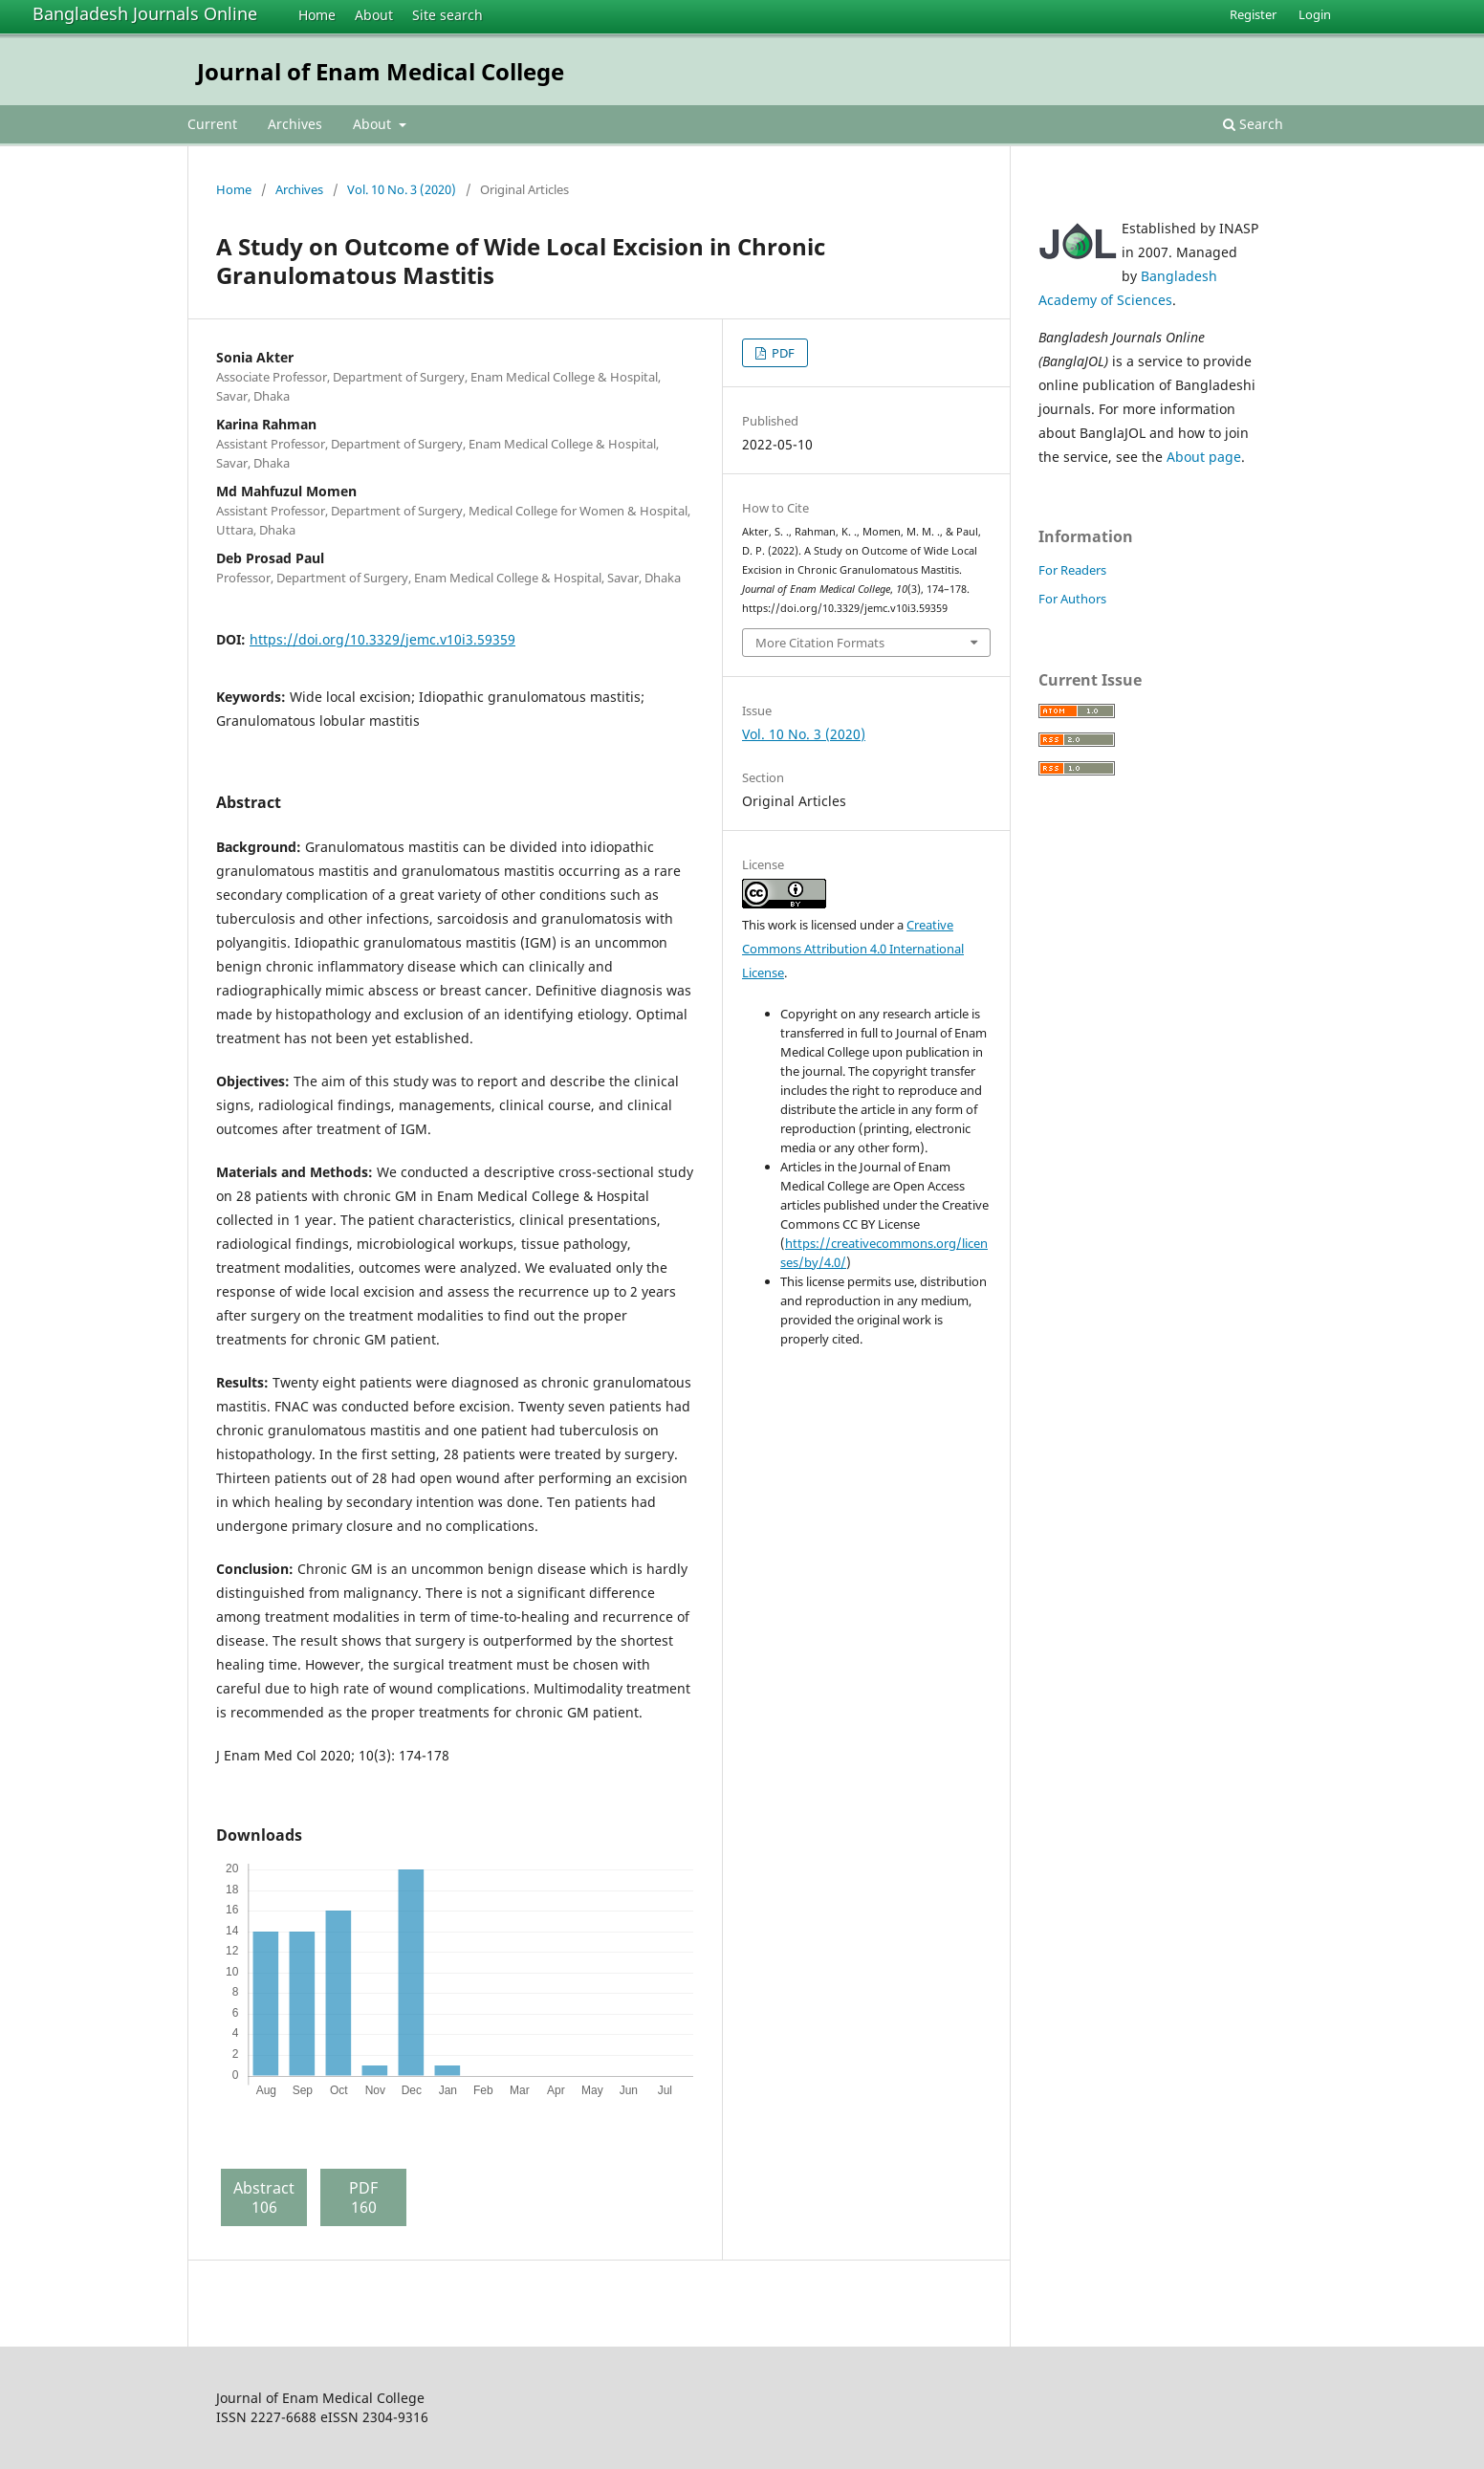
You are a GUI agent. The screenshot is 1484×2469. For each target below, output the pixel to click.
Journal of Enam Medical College (380, 71)
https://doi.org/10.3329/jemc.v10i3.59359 (382, 639)
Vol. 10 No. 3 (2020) (401, 189)
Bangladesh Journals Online (145, 13)
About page (1204, 457)
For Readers (1072, 570)
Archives (295, 124)
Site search (447, 15)
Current (212, 124)
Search (1253, 124)
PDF (782, 352)
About (374, 15)
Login (1314, 14)
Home (317, 15)
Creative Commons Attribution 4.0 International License (853, 948)
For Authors (1072, 598)
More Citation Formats (819, 642)
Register (1253, 14)
